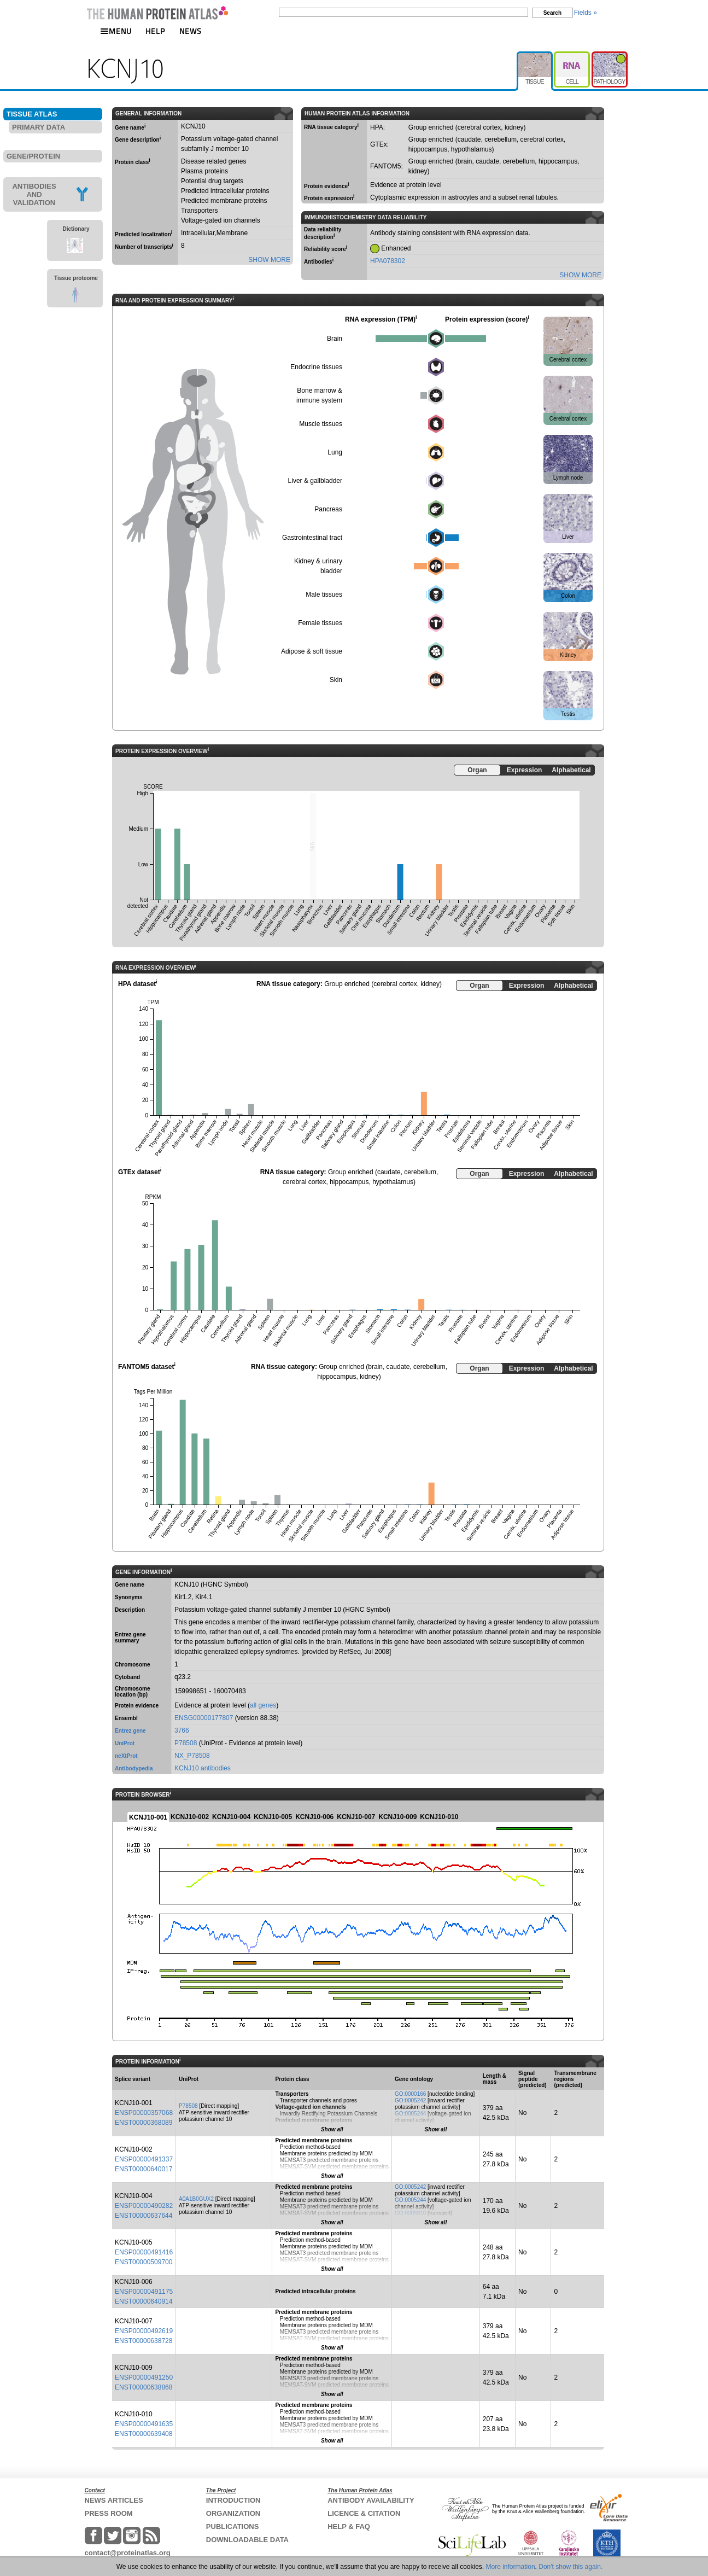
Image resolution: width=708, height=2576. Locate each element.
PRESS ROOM (109, 2513)
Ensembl (126, 1718)
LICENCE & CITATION (363, 2513)
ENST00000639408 (143, 2434)
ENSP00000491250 (144, 2377)
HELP (155, 31)
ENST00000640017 (143, 2169)
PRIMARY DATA (38, 127)
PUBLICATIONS (232, 2526)
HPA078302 (387, 261)
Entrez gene (130, 1731)
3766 (181, 1730)
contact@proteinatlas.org (128, 2553)
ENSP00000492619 (144, 2331)
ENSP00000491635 (144, 2424)
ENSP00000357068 (144, 2113)
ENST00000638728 (143, 2341)
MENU (116, 31)
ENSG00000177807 (203, 1718)
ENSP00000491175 (144, 2291)
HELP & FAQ (348, 2526)
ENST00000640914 (143, 2301)
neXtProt (126, 1756)
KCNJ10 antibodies (202, 1768)
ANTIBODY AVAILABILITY (370, 2500)
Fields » (585, 12)
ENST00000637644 (143, 2215)
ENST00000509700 (143, 2262)
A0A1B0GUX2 (196, 2199)
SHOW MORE (269, 260)
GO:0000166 (410, 2094)
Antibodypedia (134, 1768)
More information (510, 2567)
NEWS (190, 31)
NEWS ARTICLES (114, 2500)
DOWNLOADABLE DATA (247, 2540)
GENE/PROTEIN (33, 156)
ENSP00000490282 (144, 2206)
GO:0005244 (410, 2114)
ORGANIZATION (233, 2513)
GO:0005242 (410, 2100)
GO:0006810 (410, 2213)
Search (552, 13)
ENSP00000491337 (144, 2159)
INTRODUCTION (233, 2500)
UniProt (124, 1743)
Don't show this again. (570, 2567)
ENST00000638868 (143, 2387)
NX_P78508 (192, 1755)
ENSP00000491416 (144, 2252)
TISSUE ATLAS (32, 114)
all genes (263, 1705)
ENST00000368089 (143, 2122)
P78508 (185, 1743)
